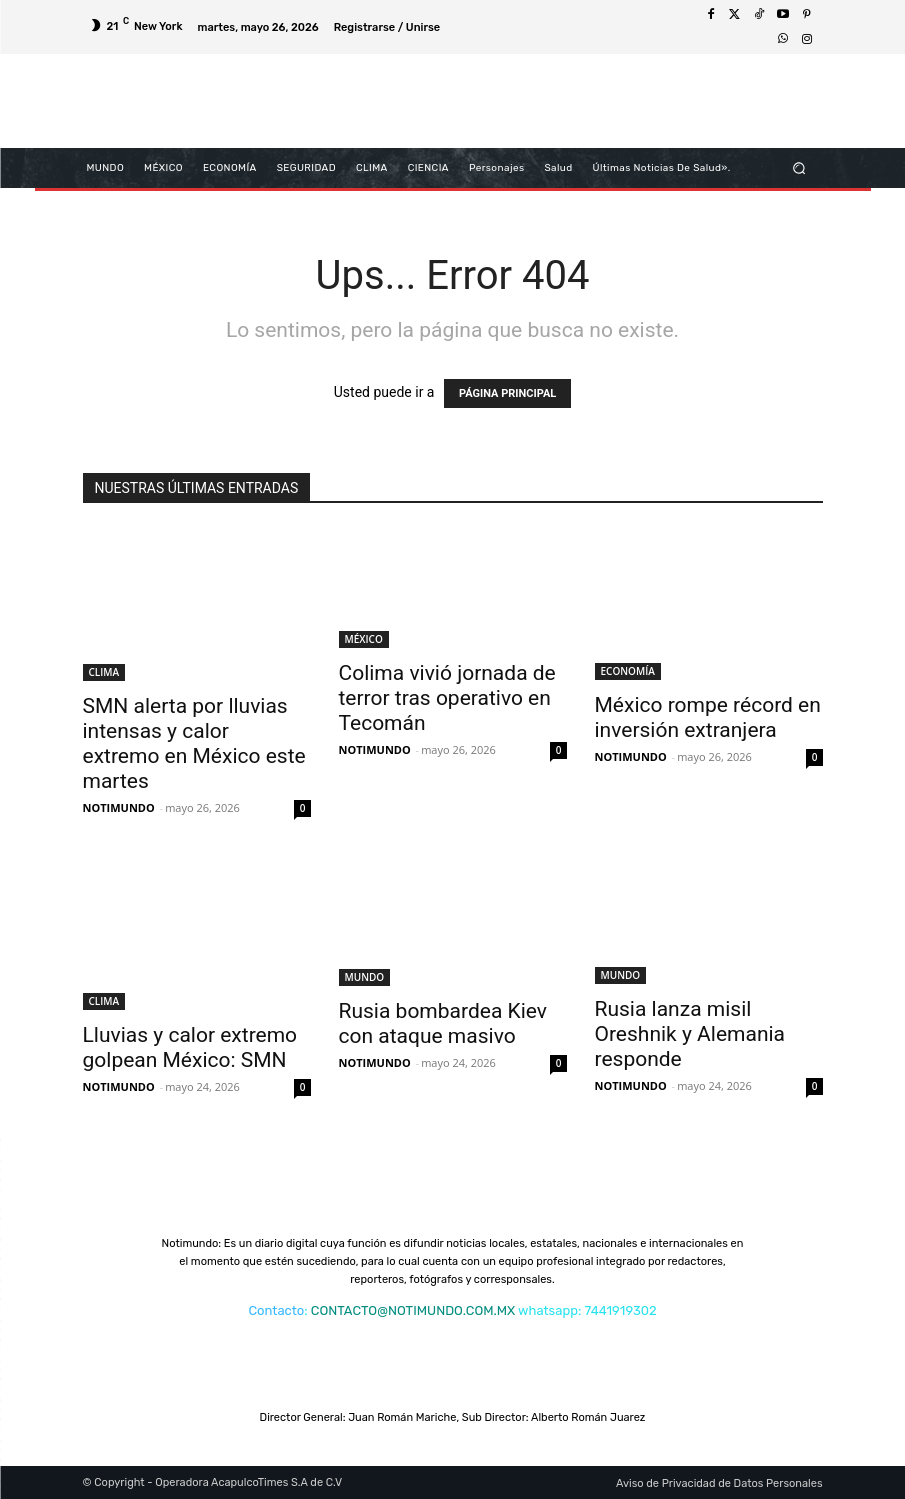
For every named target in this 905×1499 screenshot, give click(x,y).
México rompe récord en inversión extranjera (708, 717)
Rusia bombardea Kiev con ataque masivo (443, 1023)
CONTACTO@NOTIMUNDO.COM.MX (413, 1310)
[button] (798, 167)
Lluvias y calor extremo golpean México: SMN (190, 1047)
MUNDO (365, 977)
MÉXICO (364, 639)
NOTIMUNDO (119, 807)
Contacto (276, 1310)
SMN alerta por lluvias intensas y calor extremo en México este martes (194, 743)
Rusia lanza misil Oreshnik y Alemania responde (690, 1034)
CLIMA (104, 672)
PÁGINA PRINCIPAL (507, 393)
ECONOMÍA (628, 671)
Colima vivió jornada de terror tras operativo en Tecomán (447, 698)
